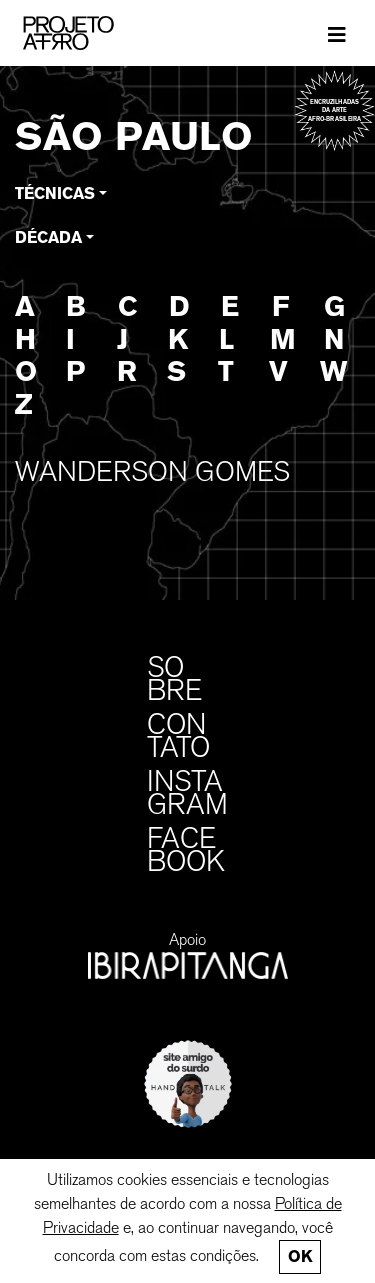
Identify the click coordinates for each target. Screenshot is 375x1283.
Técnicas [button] (55, 193)
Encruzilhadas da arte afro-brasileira (334, 110)
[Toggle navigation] (337, 33)
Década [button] (48, 237)
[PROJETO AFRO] (99, 33)
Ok (300, 1256)
